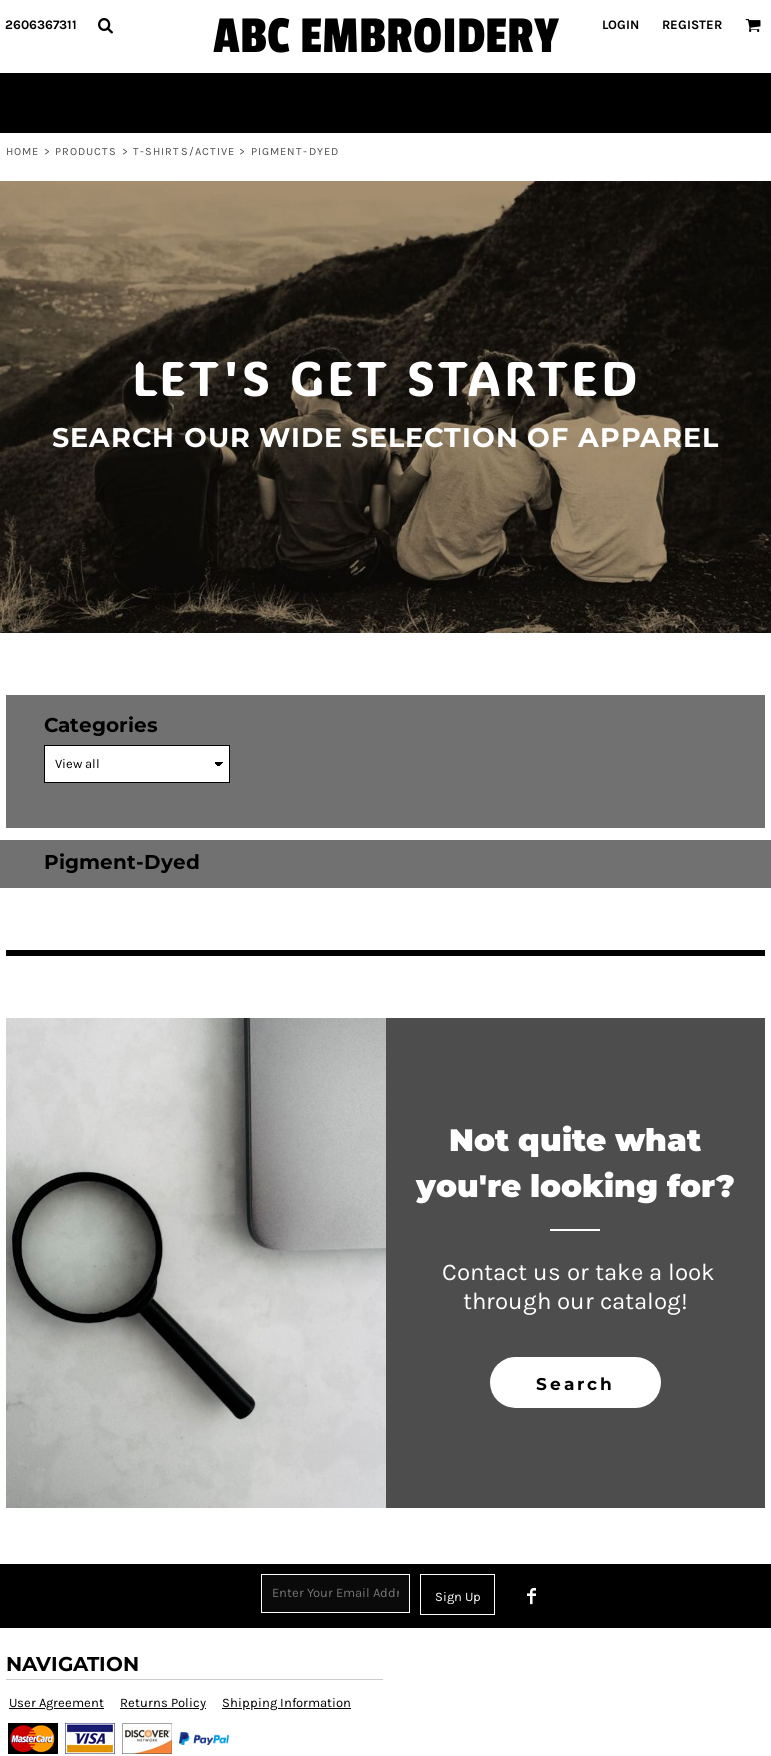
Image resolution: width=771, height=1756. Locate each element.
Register (692, 24)
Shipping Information (286, 1702)
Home (22, 151)
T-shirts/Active (184, 151)
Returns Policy (163, 1702)
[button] (105, 25)
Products (86, 151)
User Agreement (56, 1702)
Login (620, 24)
